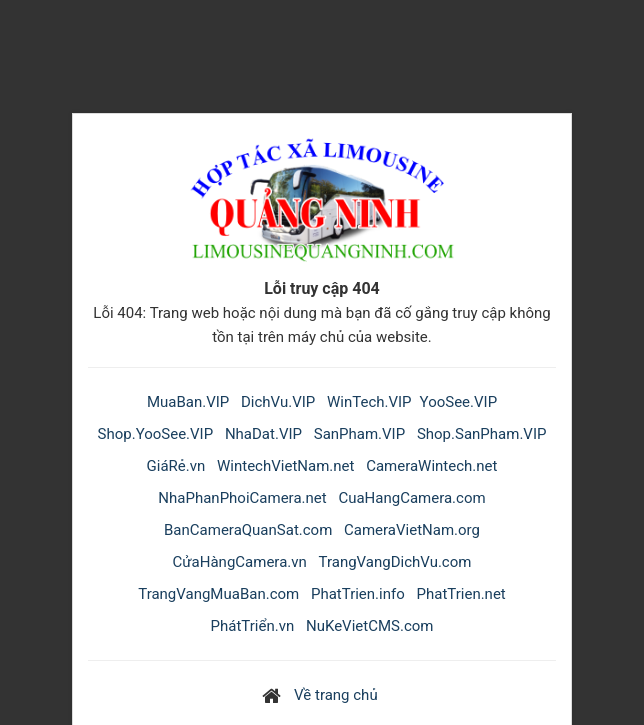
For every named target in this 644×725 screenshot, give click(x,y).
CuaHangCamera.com (411, 498)
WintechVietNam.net (285, 466)
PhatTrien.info (358, 594)
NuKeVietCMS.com (370, 626)
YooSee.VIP (459, 402)
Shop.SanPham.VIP (482, 434)
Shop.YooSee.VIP (156, 434)
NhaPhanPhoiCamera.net (242, 498)
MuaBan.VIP (188, 402)
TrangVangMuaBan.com (218, 594)
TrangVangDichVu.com (395, 562)
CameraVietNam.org (412, 530)
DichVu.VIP (278, 402)
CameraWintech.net (431, 466)
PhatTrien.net (461, 594)
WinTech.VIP (369, 402)
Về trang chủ (336, 695)
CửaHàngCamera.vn (240, 562)
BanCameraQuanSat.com (248, 530)
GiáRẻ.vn (176, 466)
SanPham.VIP (359, 434)
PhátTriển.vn (253, 626)
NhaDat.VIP (263, 434)
